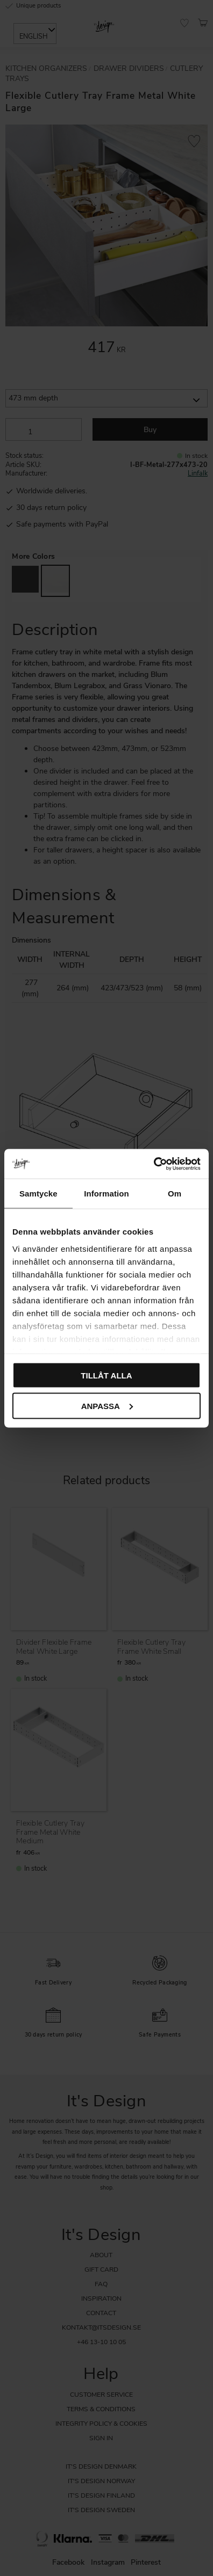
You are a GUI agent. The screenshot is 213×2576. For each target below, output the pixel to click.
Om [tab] (174, 1193)
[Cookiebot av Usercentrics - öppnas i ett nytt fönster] (153, 1164)
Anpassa (107, 1405)
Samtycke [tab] (38, 1193)
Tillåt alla (106, 1375)
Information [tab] (106, 1193)
